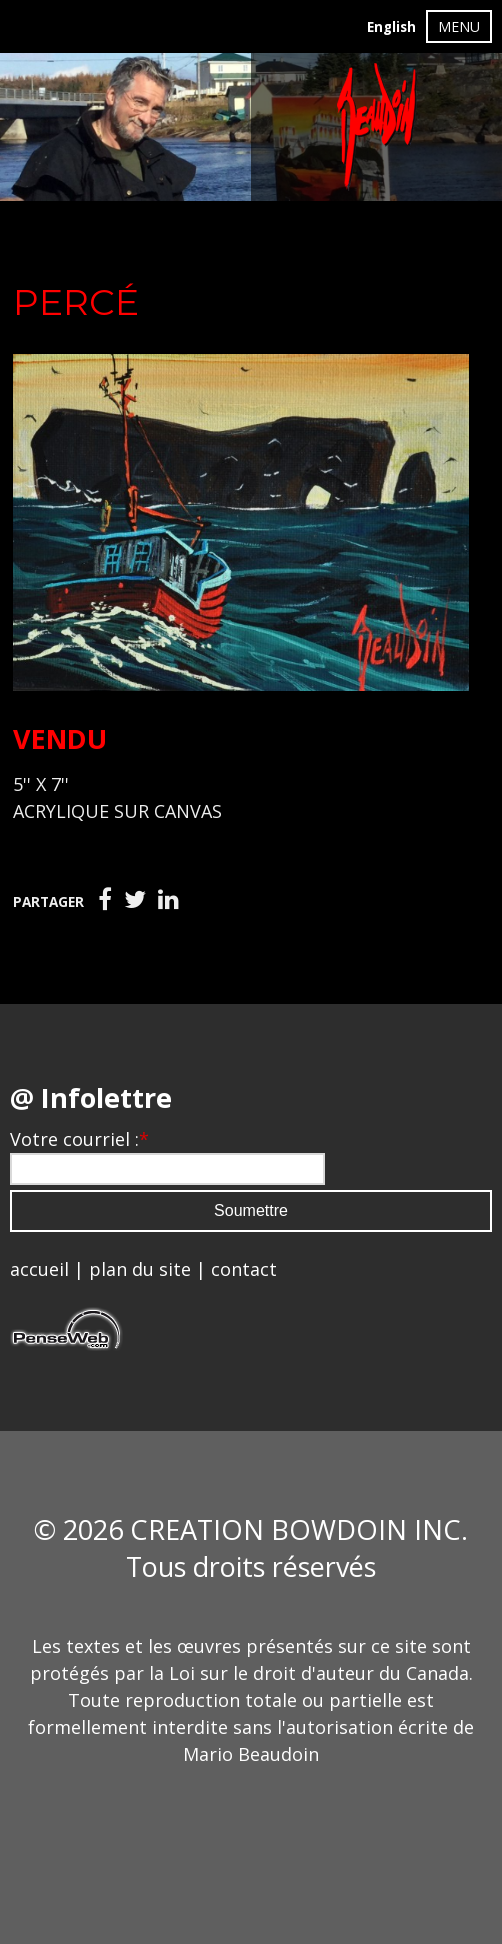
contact (244, 1269)
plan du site (140, 1269)
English (391, 27)
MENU (459, 26)
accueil (39, 1269)
